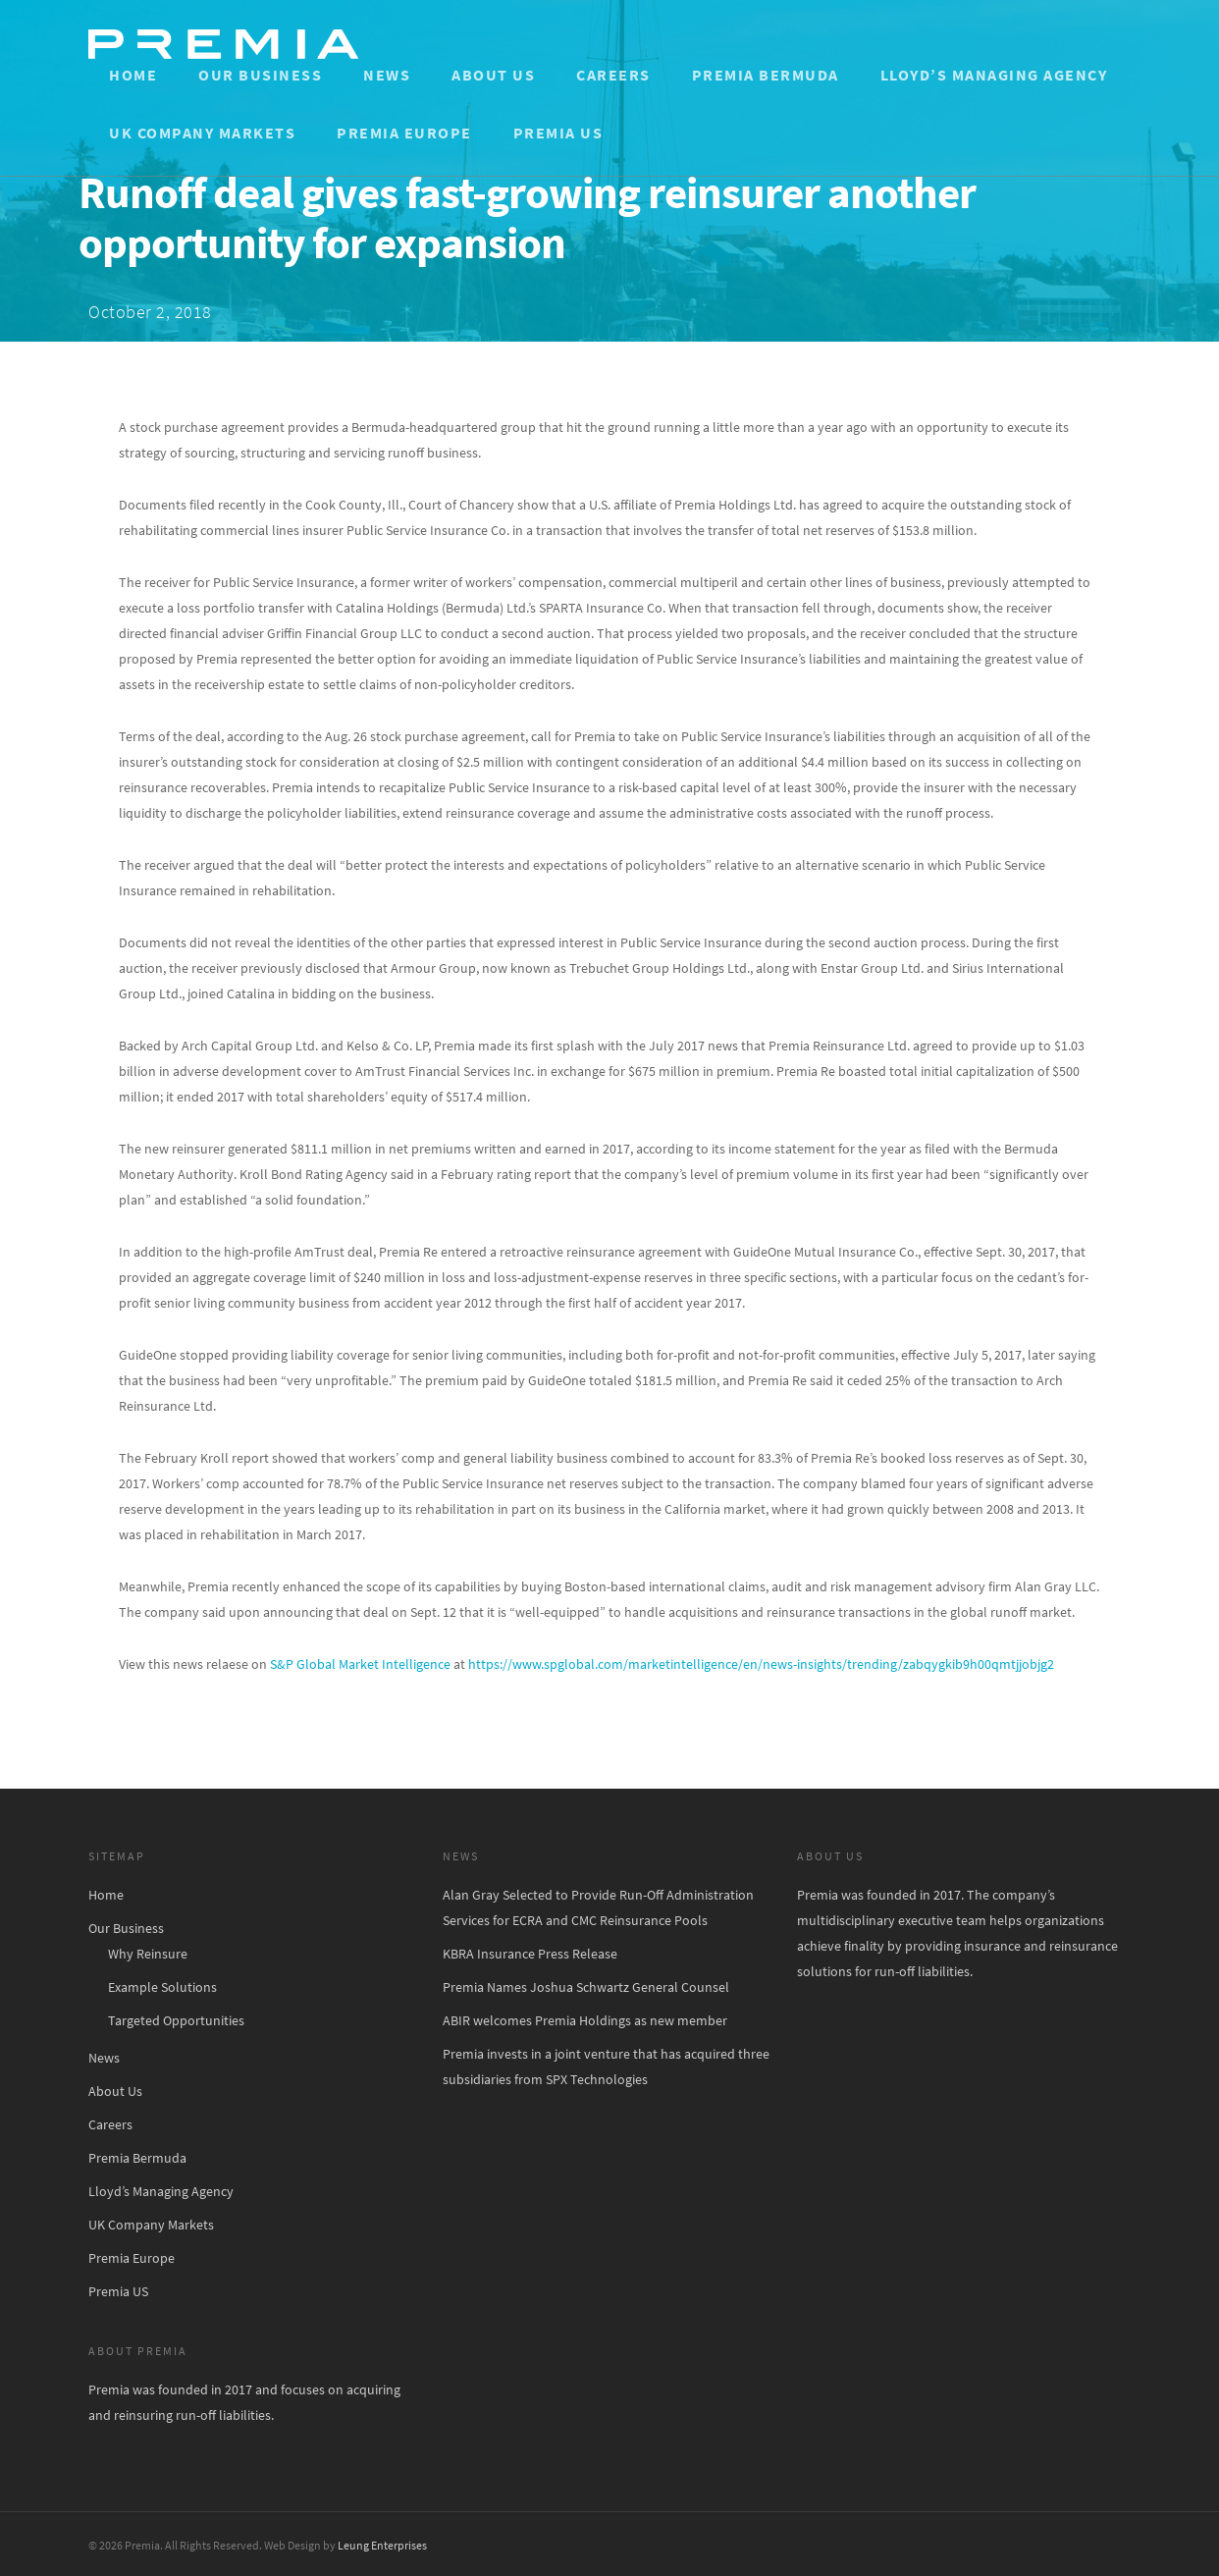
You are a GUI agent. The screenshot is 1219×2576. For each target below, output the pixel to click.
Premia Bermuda (765, 74)
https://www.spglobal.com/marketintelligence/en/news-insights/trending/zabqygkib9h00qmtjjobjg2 (761, 1664)
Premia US (558, 132)
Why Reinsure (147, 1953)
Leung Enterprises (382, 2545)
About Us (493, 74)
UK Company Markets (202, 132)
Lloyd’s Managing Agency (994, 74)
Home (133, 74)
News (386, 74)
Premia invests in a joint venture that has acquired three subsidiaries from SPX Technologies (606, 2066)
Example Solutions (162, 1987)
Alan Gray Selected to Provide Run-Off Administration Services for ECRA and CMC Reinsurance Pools (598, 1907)
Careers (613, 74)
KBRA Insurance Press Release (530, 1953)
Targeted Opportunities (176, 2020)
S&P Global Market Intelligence (360, 1664)
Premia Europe (404, 132)
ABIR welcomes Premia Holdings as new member (585, 2020)
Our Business (260, 74)
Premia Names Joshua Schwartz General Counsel (586, 1987)
